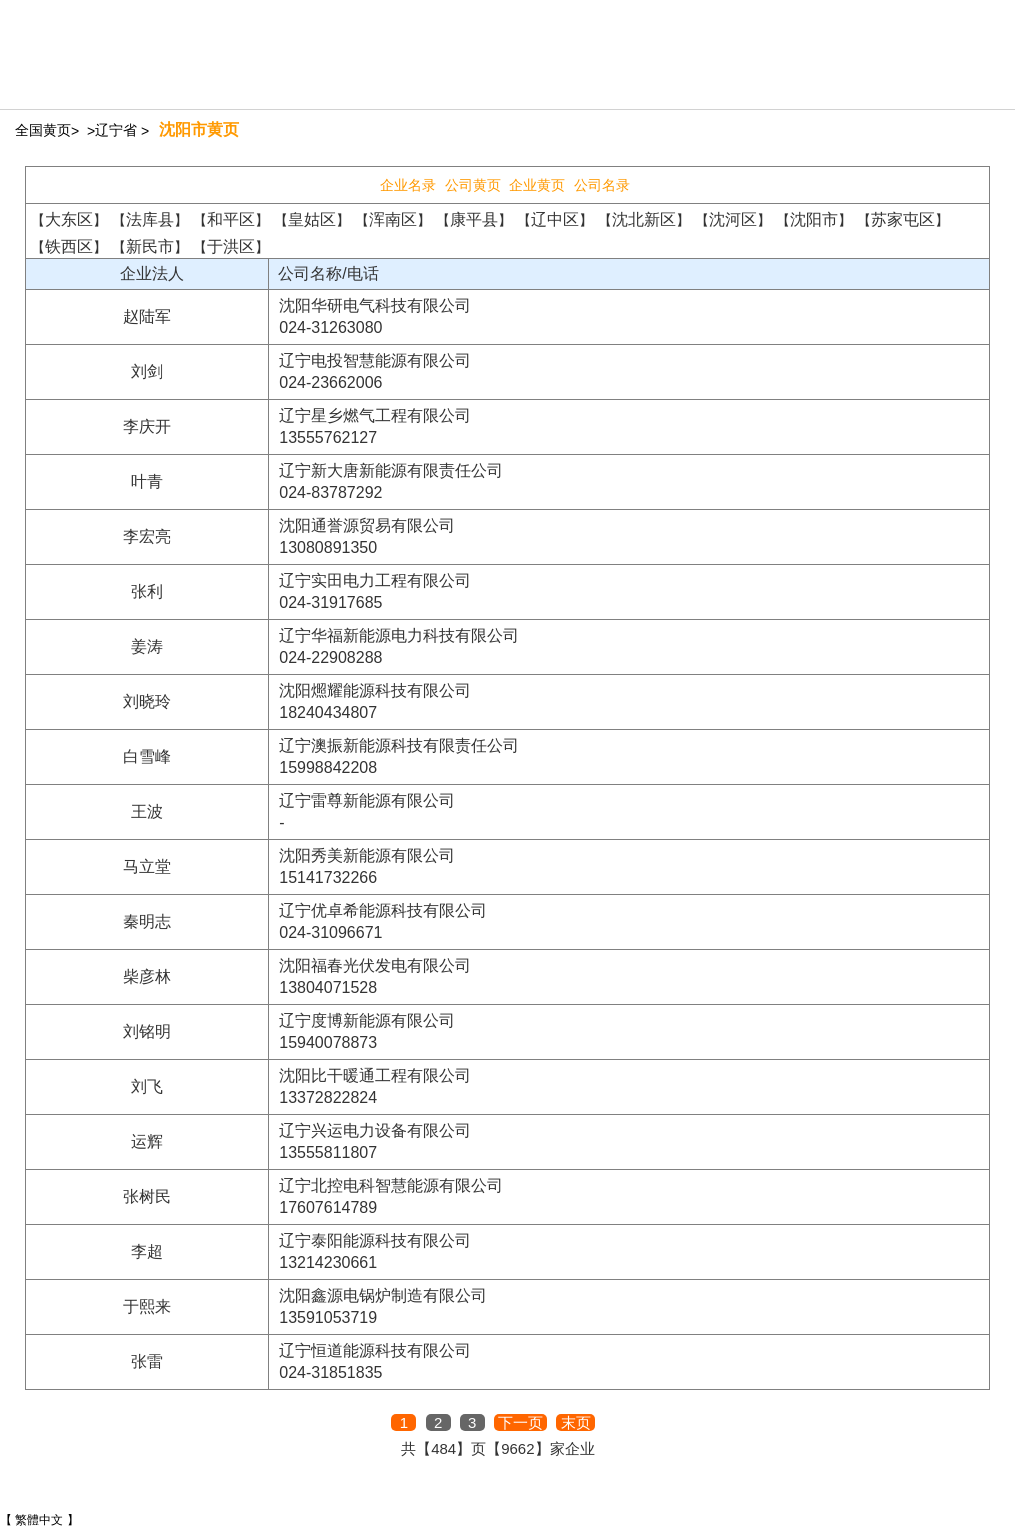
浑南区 (393, 219)
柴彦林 (147, 976)
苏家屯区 (903, 219)
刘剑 (147, 371)
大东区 (69, 219)
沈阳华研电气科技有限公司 (375, 305)
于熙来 (147, 1306)
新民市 (150, 246)
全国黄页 (43, 130)
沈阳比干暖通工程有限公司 (375, 1075)
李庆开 (147, 426)
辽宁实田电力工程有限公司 (375, 580)
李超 (147, 1251)
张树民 (147, 1196)
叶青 (147, 481)
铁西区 (69, 246)
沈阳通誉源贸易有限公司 (367, 525)
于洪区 (231, 246)
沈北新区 (644, 219)
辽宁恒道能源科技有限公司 (375, 1350)
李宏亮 (147, 536)
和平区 (231, 219)
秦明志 (147, 921)
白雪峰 (147, 756)
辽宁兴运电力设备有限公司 (375, 1130)
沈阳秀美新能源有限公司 (367, 855)
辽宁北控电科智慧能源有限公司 (391, 1185)
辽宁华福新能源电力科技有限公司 (399, 635)
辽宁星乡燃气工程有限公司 (375, 415)
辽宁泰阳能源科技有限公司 (375, 1240)
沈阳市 (814, 219)
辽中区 (555, 219)
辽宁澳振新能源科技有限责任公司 (399, 745)
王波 (147, 811)
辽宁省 (116, 130)
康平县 (474, 219)
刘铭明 (147, 1031)
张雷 (147, 1361)
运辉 (147, 1141)
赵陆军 (147, 316)
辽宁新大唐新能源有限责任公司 (391, 470)
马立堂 (147, 866)
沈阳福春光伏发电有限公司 (375, 965)
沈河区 (733, 219)
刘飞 (147, 1086)
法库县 (150, 219)
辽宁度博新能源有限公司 (367, 1020)
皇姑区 (312, 219)
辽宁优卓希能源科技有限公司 (383, 910)
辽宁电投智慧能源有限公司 (375, 360)
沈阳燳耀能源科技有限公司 (375, 690)
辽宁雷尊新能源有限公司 (367, 800)
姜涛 (147, 646)
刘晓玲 (147, 701)
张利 (147, 591)
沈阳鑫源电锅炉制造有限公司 (383, 1295)
